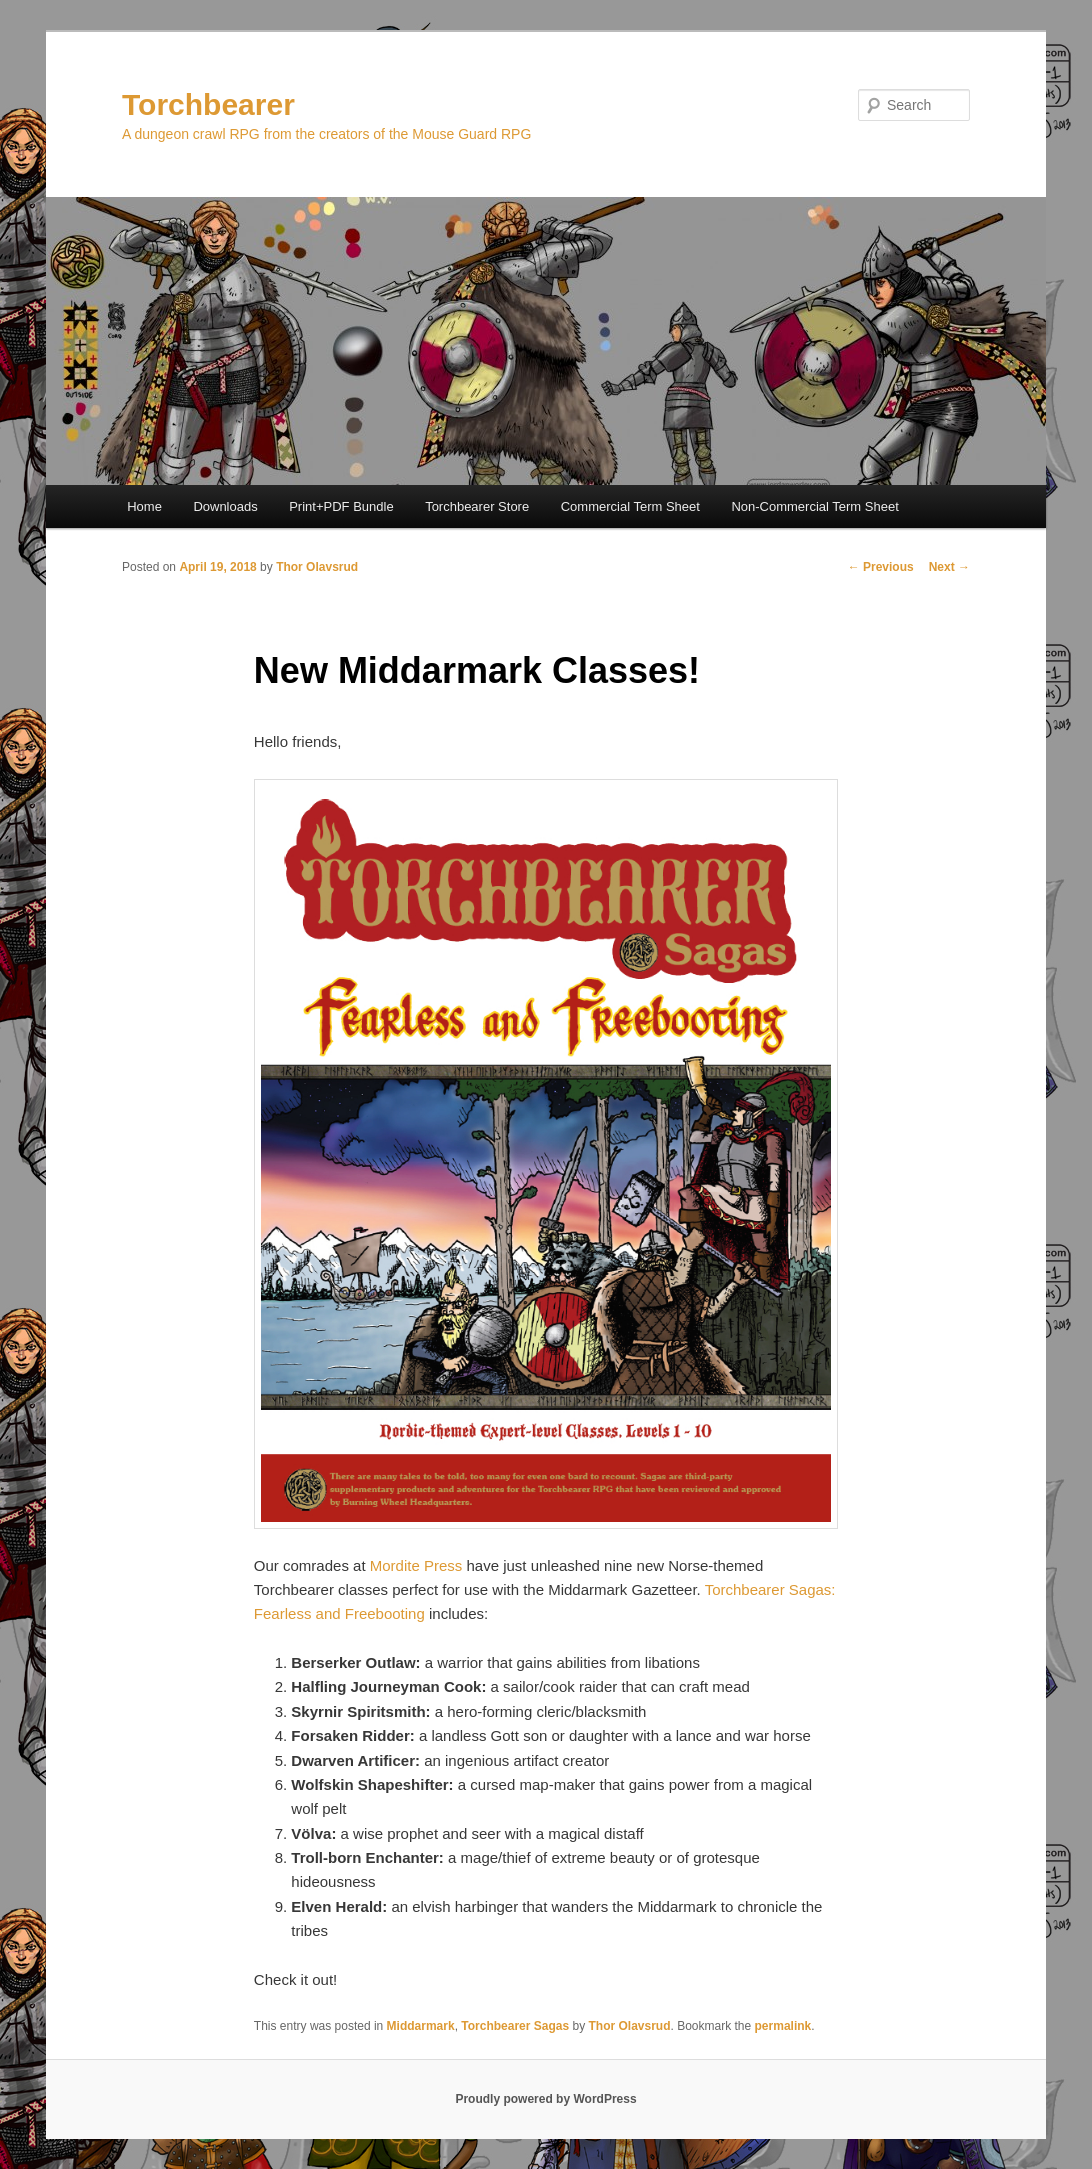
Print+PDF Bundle (341, 506)
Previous (881, 567)
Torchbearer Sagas (515, 2026)
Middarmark (421, 2026)
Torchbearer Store (477, 506)
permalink (783, 2026)
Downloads (225, 506)
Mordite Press (416, 1565)
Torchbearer (208, 104)
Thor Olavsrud (317, 567)
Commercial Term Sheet (630, 506)
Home (144, 506)
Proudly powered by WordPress (545, 2099)
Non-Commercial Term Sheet (814, 506)
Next (949, 567)
